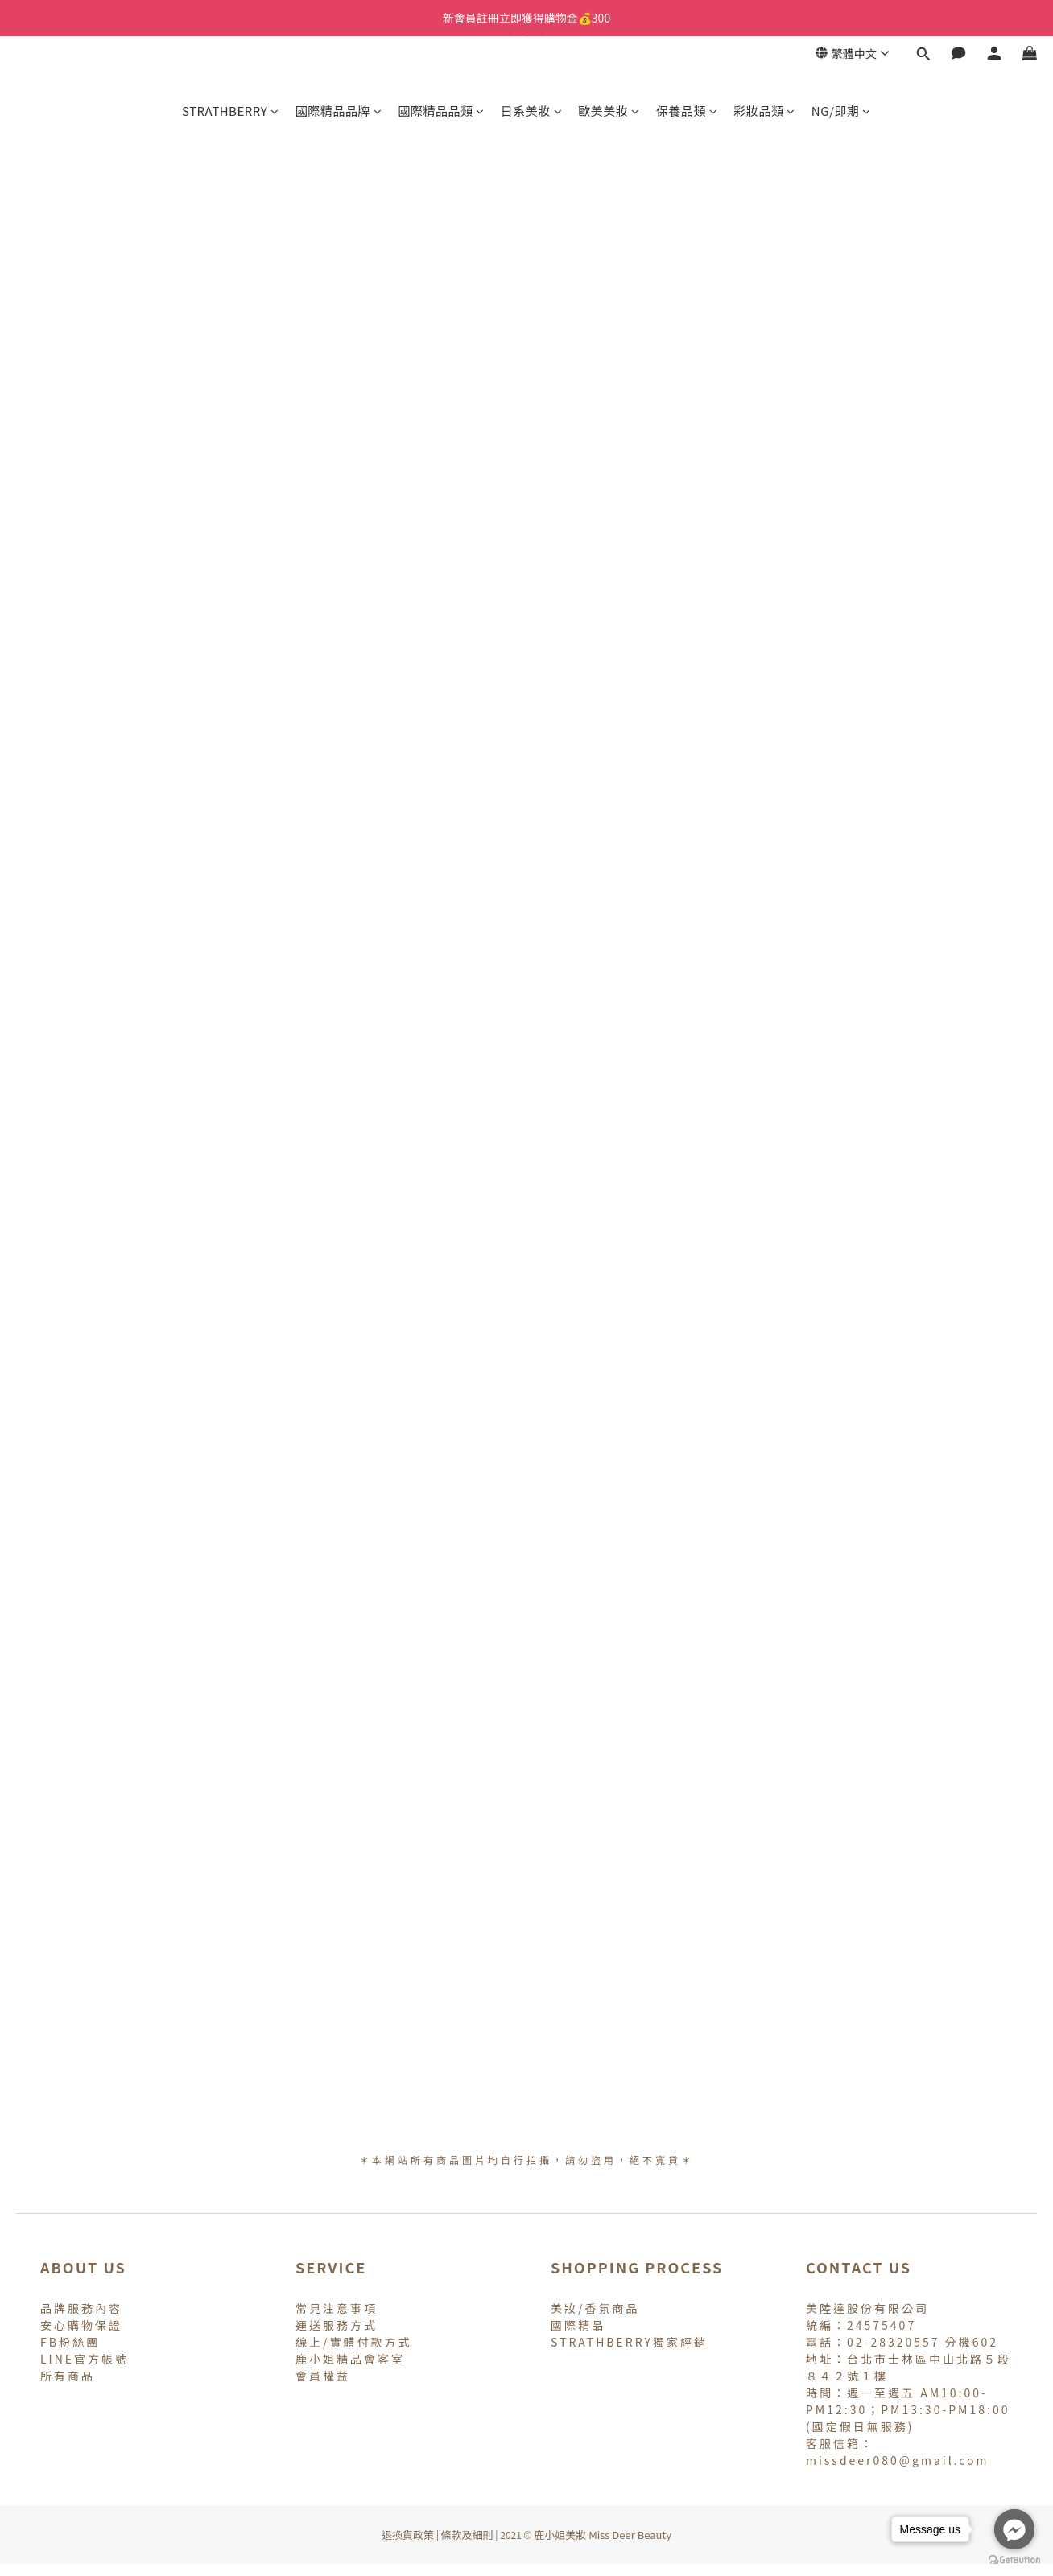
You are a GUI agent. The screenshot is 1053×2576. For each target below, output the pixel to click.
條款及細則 (467, 2534)
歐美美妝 (609, 110)
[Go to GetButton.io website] (1014, 2560)
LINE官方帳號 (84, 2359)
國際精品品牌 (338, 110)
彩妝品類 (764, 110)
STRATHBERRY (230, 110)
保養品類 (687, 110)
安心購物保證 (81, 2325)
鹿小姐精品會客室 (350, 2359)
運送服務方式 (336, 2325)
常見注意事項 (336, 2308)
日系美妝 (532, 110)
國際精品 (578, 2325)
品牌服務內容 (81, 2308)
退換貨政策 (408, 2534)
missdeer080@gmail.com (897, 2460)
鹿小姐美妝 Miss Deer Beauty (602, 2534)
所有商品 (67, 2376)
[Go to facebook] (1014, 2529)
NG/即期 (841, 110)
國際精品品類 (441, 110)
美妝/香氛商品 (595, 2308)
